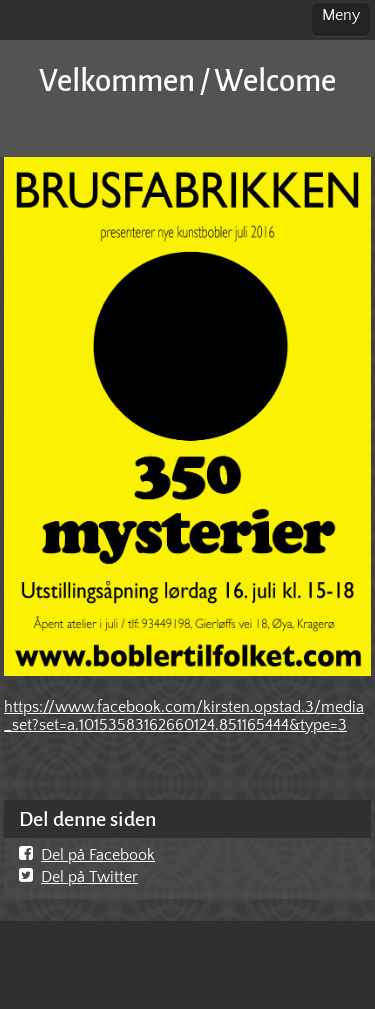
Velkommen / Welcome (187, 81)
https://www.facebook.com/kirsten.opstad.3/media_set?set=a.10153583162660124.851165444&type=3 (184, 716)
